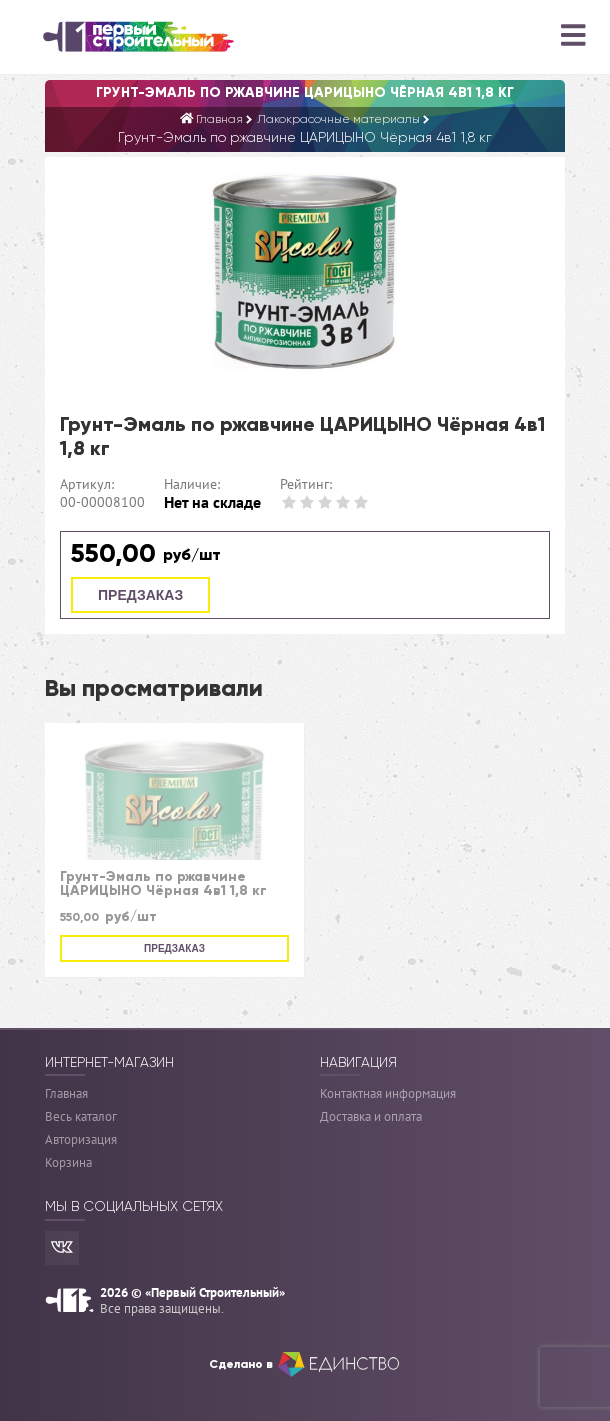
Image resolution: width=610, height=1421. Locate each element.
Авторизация (81, 1139)
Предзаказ (140, 595)
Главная (66, 1093)
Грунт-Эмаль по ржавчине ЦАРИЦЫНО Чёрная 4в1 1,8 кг (163, 884)
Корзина (68, 1162)
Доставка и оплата (371, 1116)
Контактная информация (388, 1093)
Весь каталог (81, 1116)
